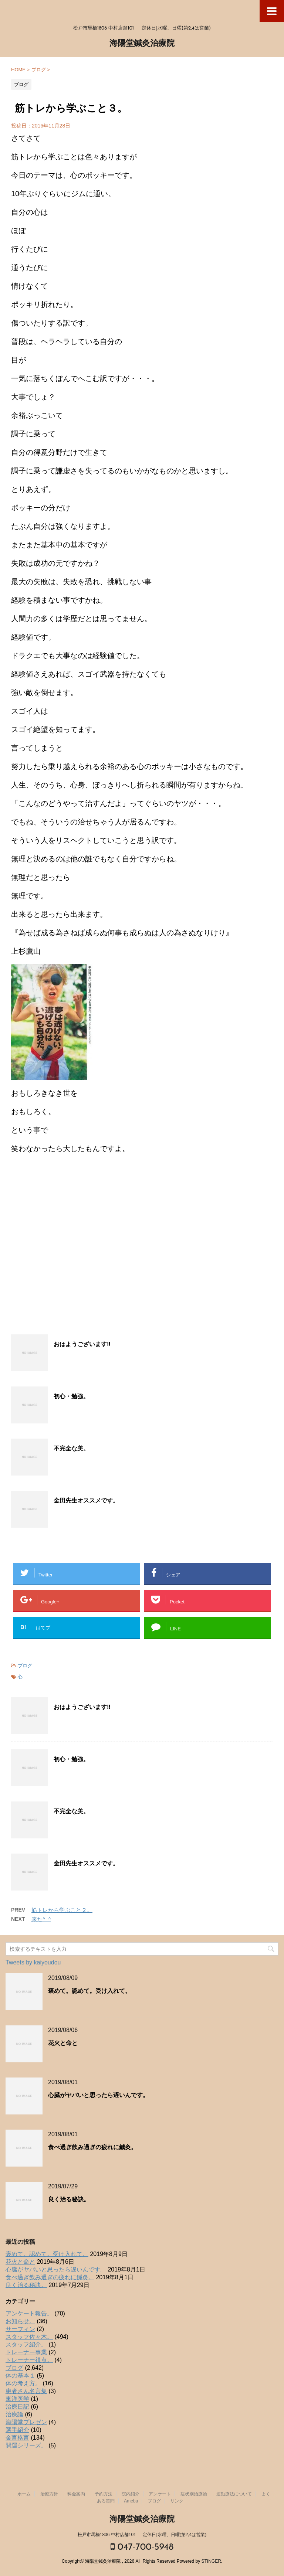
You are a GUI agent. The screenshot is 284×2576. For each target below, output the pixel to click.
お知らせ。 (20, 2321)
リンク (176, 2501)
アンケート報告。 (29, 2313)
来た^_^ (41, 1919)
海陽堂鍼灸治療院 (142, 44)
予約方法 (103, 2494)
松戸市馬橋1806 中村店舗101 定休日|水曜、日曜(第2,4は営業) (142, 2534)
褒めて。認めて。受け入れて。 (89, 1991)
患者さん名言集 (26, 2391)
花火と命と (63, 2043)
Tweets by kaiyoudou (33, 1962)
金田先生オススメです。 (86, 1501)
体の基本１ (20, 2375)
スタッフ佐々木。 (29, 2337)
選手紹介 (17, 2430)
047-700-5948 (142, 2547)
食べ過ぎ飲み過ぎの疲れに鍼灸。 (92, 2148)
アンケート (160, 2494)
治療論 (14, 2414)
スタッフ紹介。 (26, 2344)
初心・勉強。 (71, 1397)
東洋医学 (17, 2399)
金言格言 (17, 2437)
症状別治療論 (193, 2494)
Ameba (131, 2501)
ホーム (24, 2494)
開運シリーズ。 (26, 2445)
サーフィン (20, 2329)
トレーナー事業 (26, 2352)
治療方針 (49, 2494)
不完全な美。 (71, 1449)
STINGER (211, 2561)
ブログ (25, 1665)
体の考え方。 (23, 2383)
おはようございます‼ (82, 1345)
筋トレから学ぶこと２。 (61, 1910)
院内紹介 (130, 2494)
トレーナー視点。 (29, 2360)
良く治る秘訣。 (68, 2200)
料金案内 (76, 2494)
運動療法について (234, 2494)
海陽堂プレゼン (26, 2422)
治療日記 (17, 2406)
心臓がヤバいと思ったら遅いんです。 (98, 2096)
